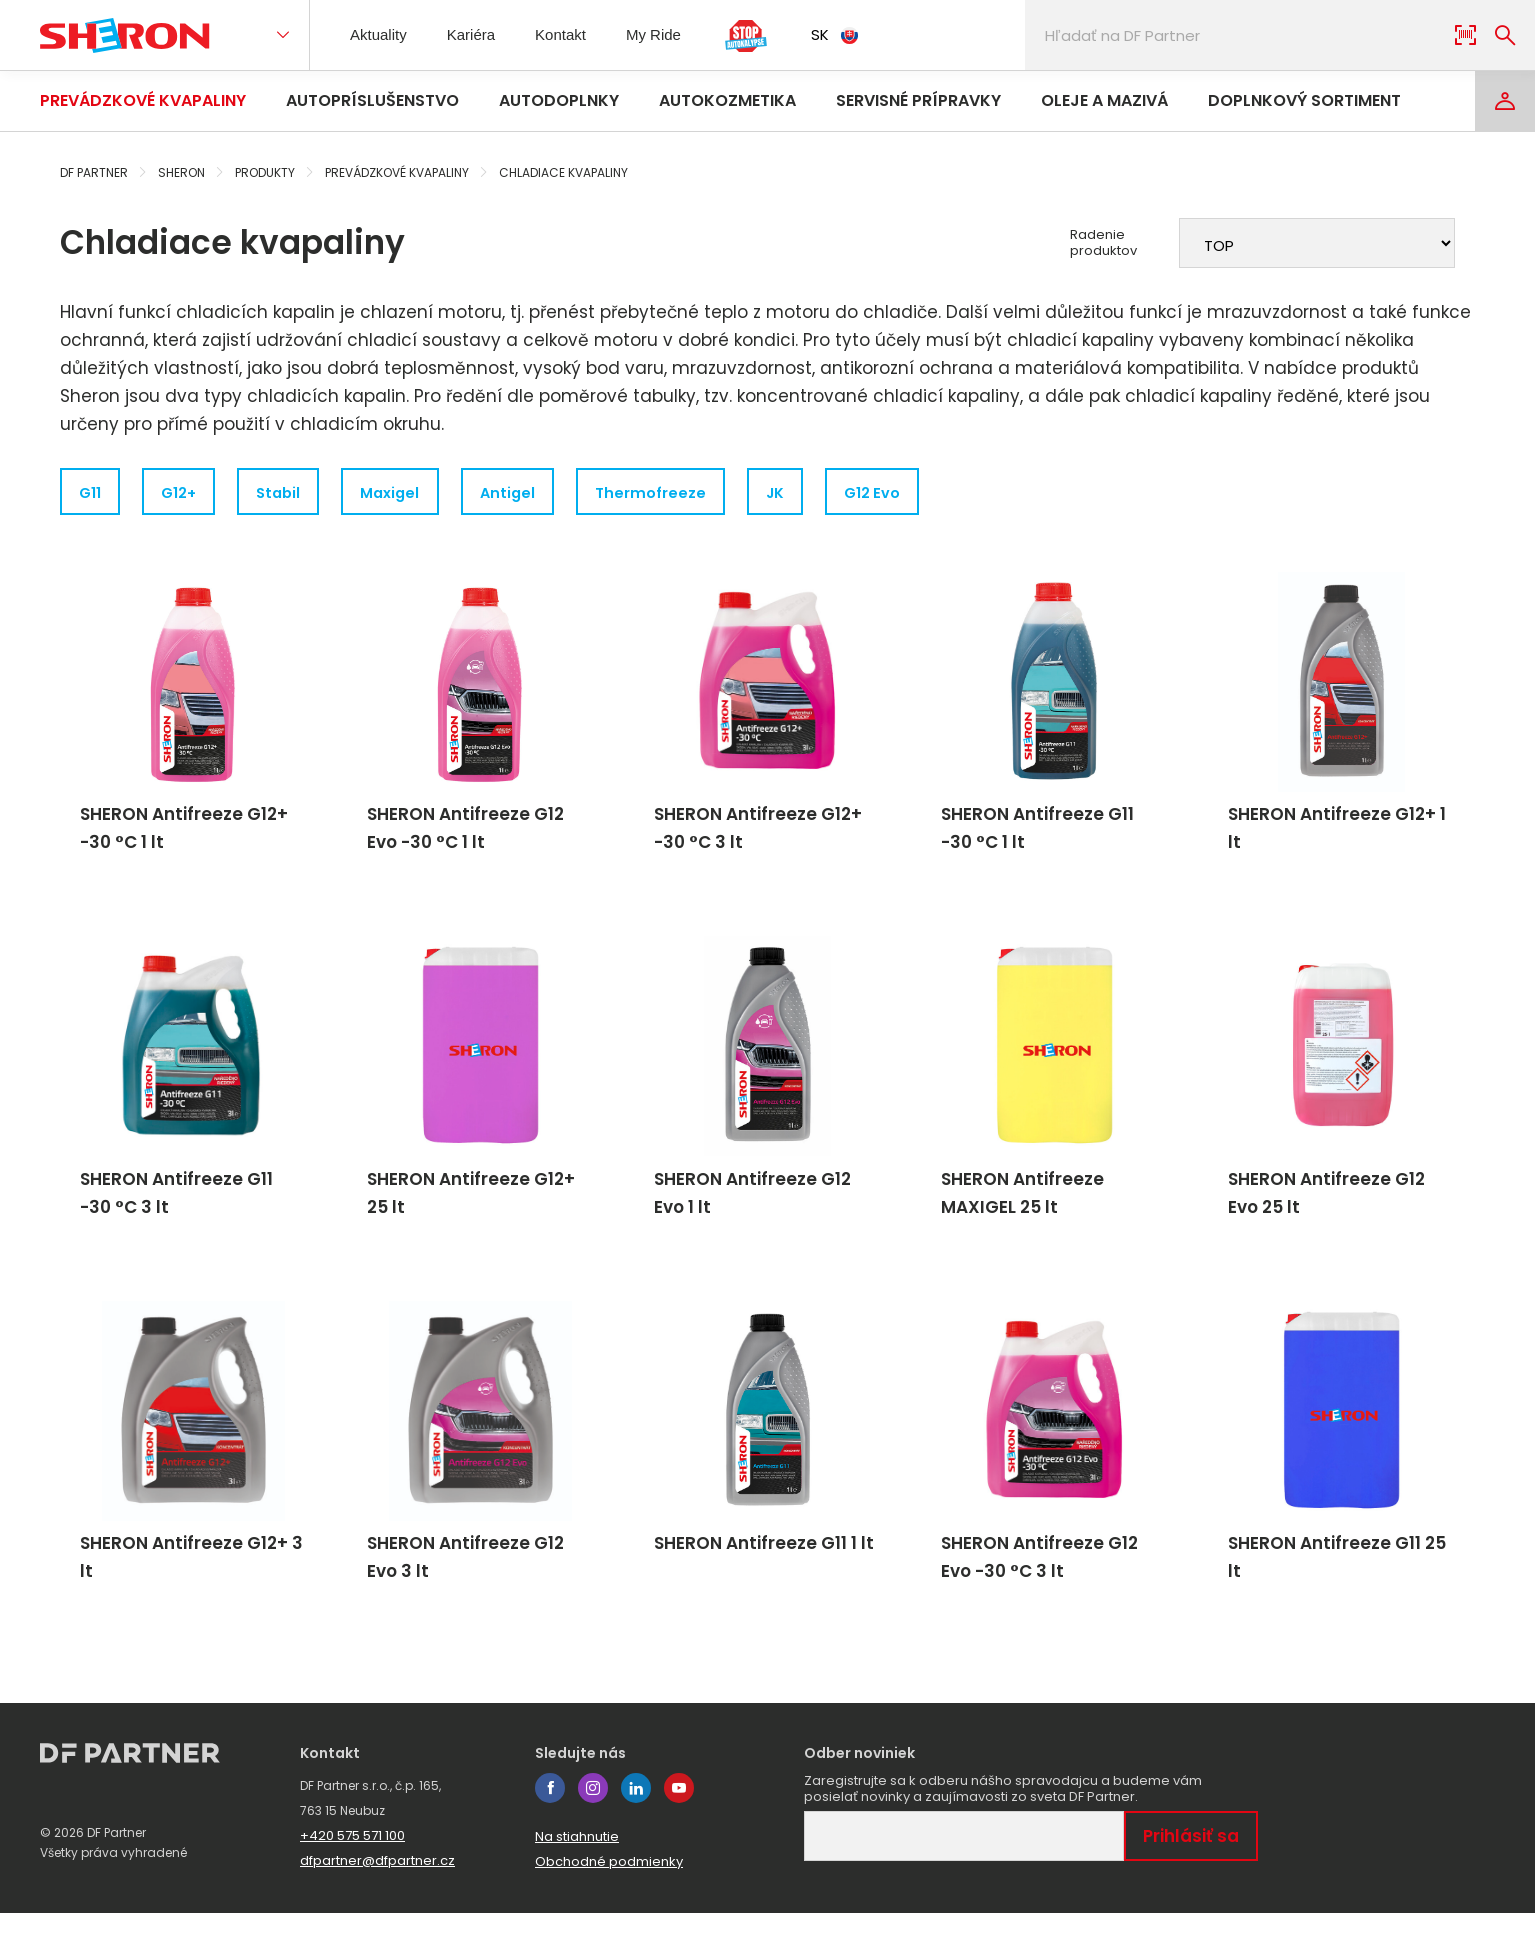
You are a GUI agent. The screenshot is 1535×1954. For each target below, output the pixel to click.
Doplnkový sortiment (1304, 100)
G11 (93, 493)
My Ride (673, 34)
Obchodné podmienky (609, 1902)
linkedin (636, 1829)
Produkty (265, 172)
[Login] (1505, 101)
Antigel (554, 493)
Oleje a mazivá (1104, 100)
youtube (679, 1829)
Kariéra (480, 34)
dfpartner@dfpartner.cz (377, 1901)
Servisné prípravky (918, 100)
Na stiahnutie (577, 1877)
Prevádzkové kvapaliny (143, 100)
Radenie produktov (1103, 243)
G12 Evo (950, 493)
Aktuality (382, 34)
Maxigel (426, 493)
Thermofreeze (708, 493)
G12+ (192, 493)
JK (842, 493)
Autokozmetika (727, 100)
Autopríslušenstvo (372, 100)
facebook (550, 1829)
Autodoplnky (559, 100)
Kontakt (575, 34)
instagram (593, 1829)
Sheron (181, 172)
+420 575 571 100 (352, 1876)
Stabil (303, 493)
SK (854, 34)
